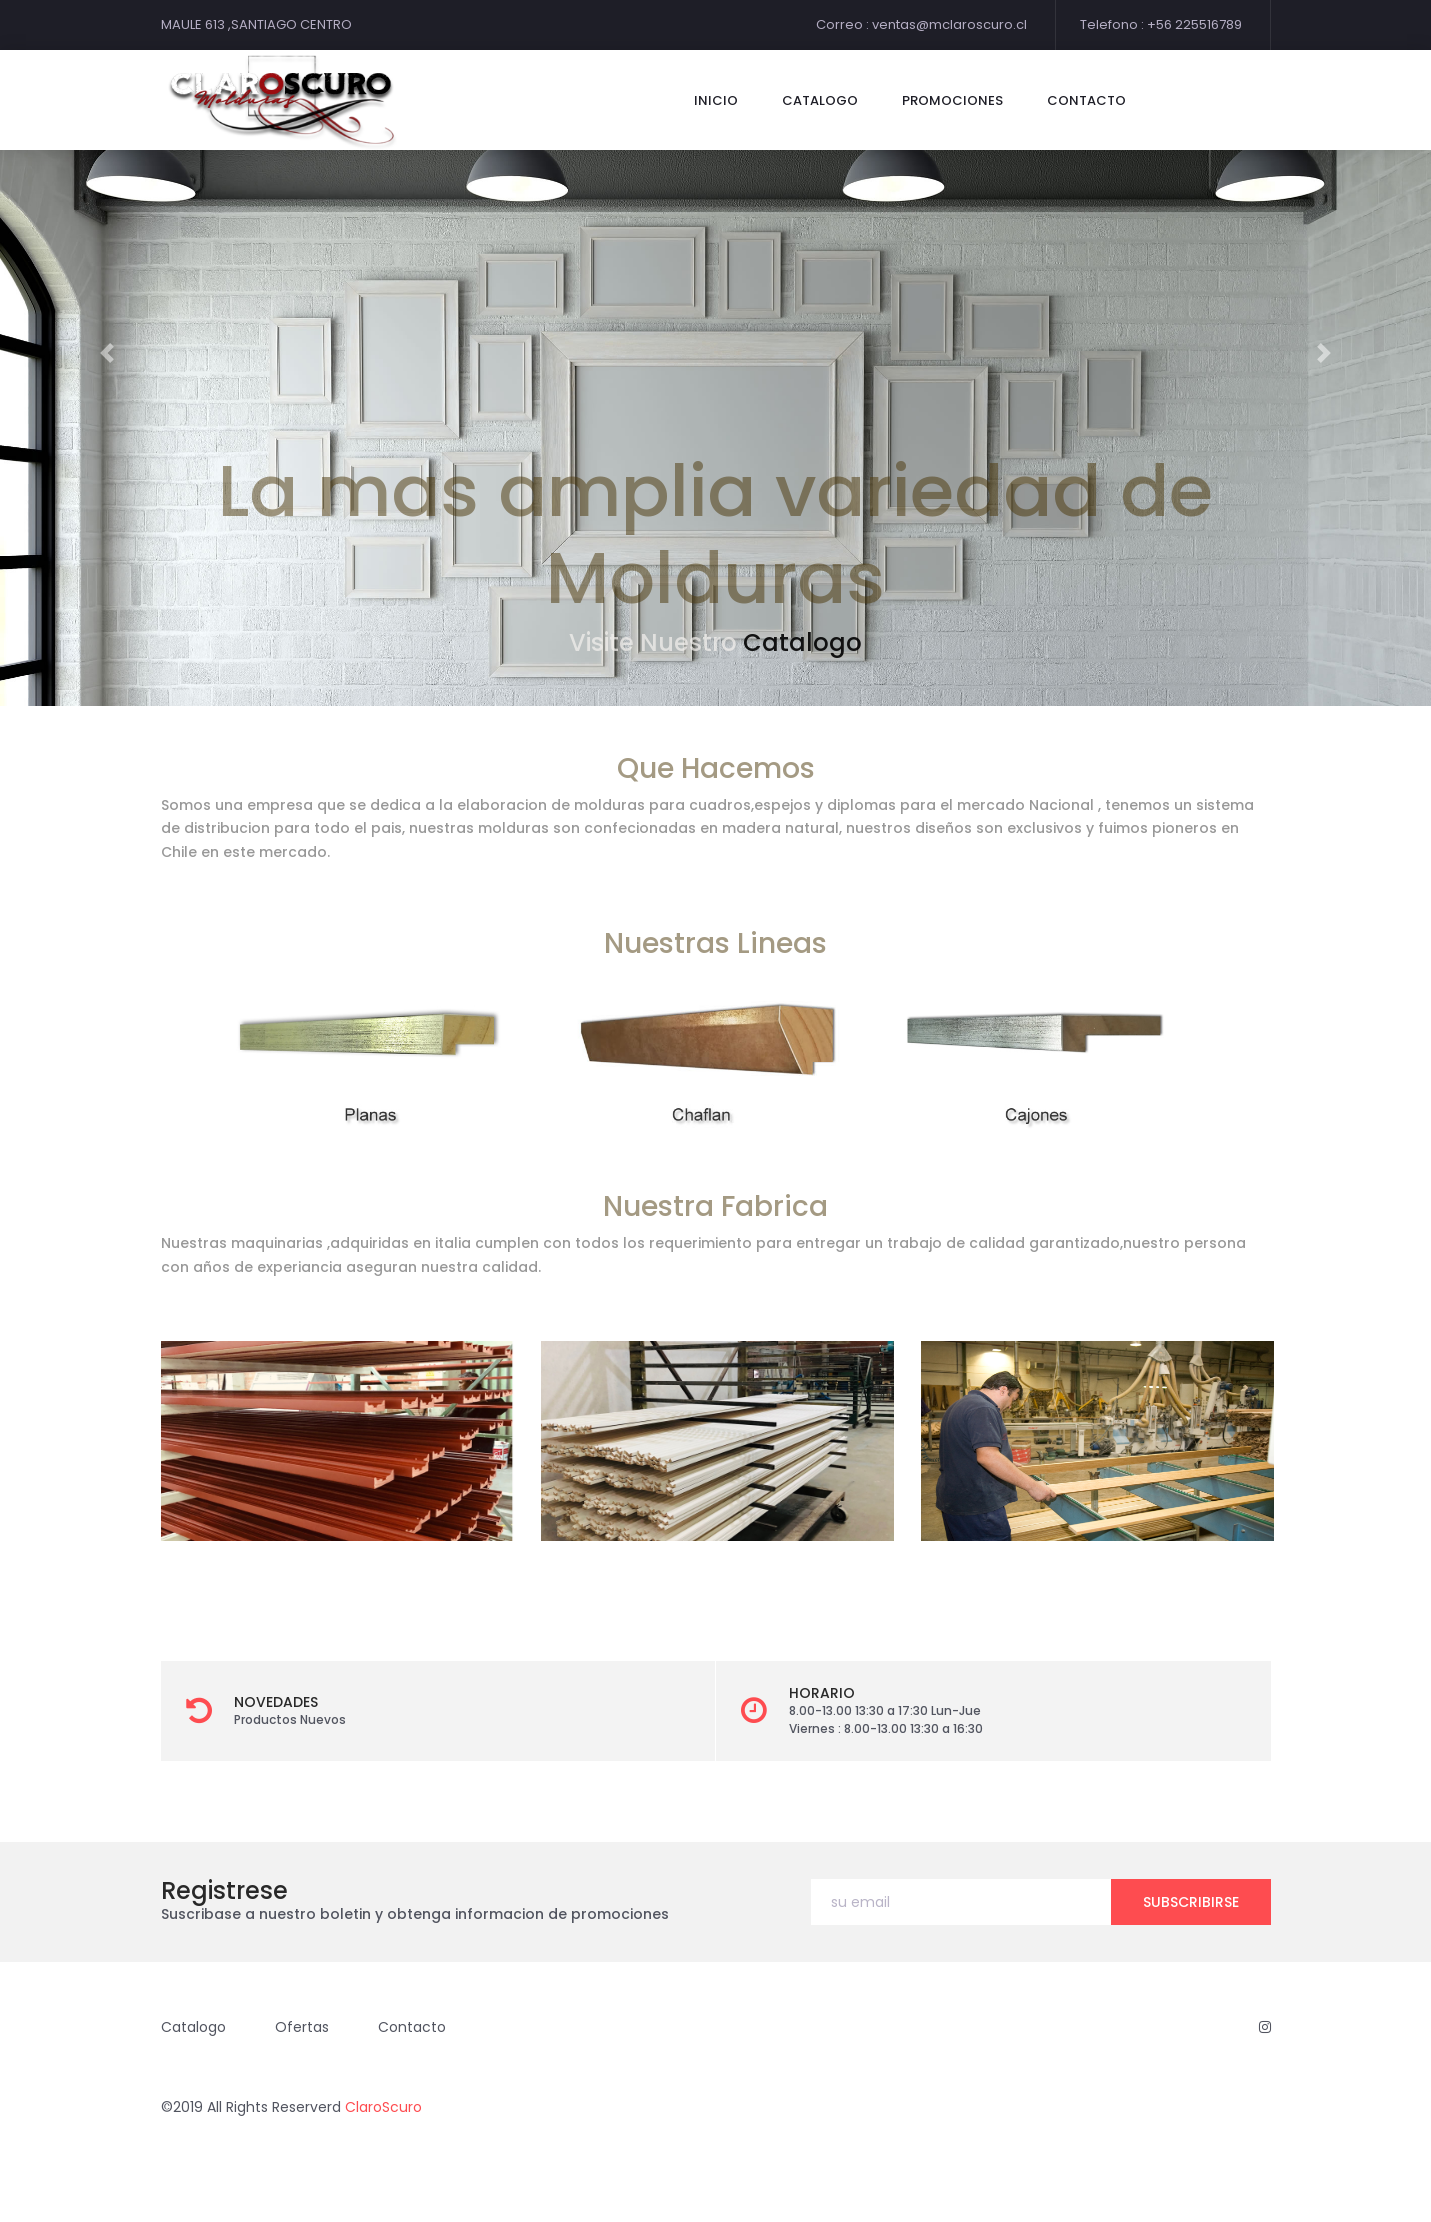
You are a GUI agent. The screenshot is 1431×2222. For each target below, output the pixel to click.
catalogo (820, 100)
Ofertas (302, 2027)
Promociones (952, 100)
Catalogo (802, 642)
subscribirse (1191, 1902)
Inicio (716, 100)
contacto (1086, 100)
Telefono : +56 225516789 (1161, 24)
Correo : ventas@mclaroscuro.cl (921, 24)
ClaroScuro (383, 2107)
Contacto (412, 2027)
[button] (107, 353)
